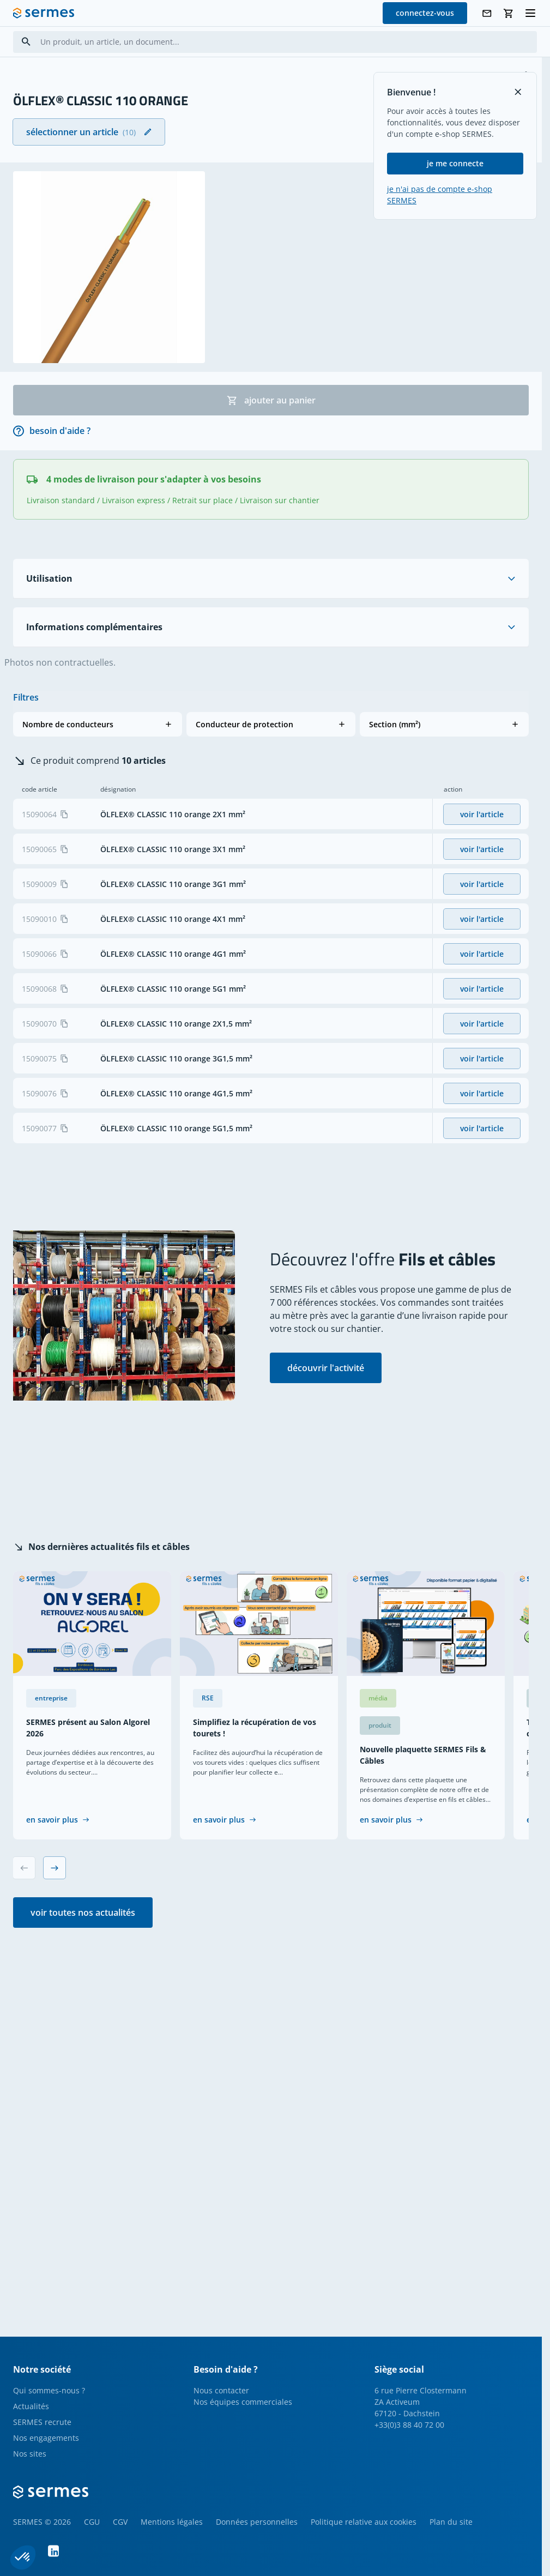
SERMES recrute (42, 2422)
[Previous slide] (24, 1868)
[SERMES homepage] (43, 13)
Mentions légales (172, 2522)
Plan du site (451, 2522)
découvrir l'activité (325, 1368)
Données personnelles (257, 2522)
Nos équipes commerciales (243, 2402)
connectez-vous (425, 13)
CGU (92, 2522)
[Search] (26, 41)
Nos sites (29, 2453)
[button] (97, 724)
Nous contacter (221, 2390)
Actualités (31, 2406)
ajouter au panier (271, 400)
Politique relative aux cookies (363, 2522)
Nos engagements (46, 2438)
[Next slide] (54, 1868)
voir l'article (482, 814)
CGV (120, 2522)
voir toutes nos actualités (83, 1913)
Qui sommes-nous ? (49, 2390)
